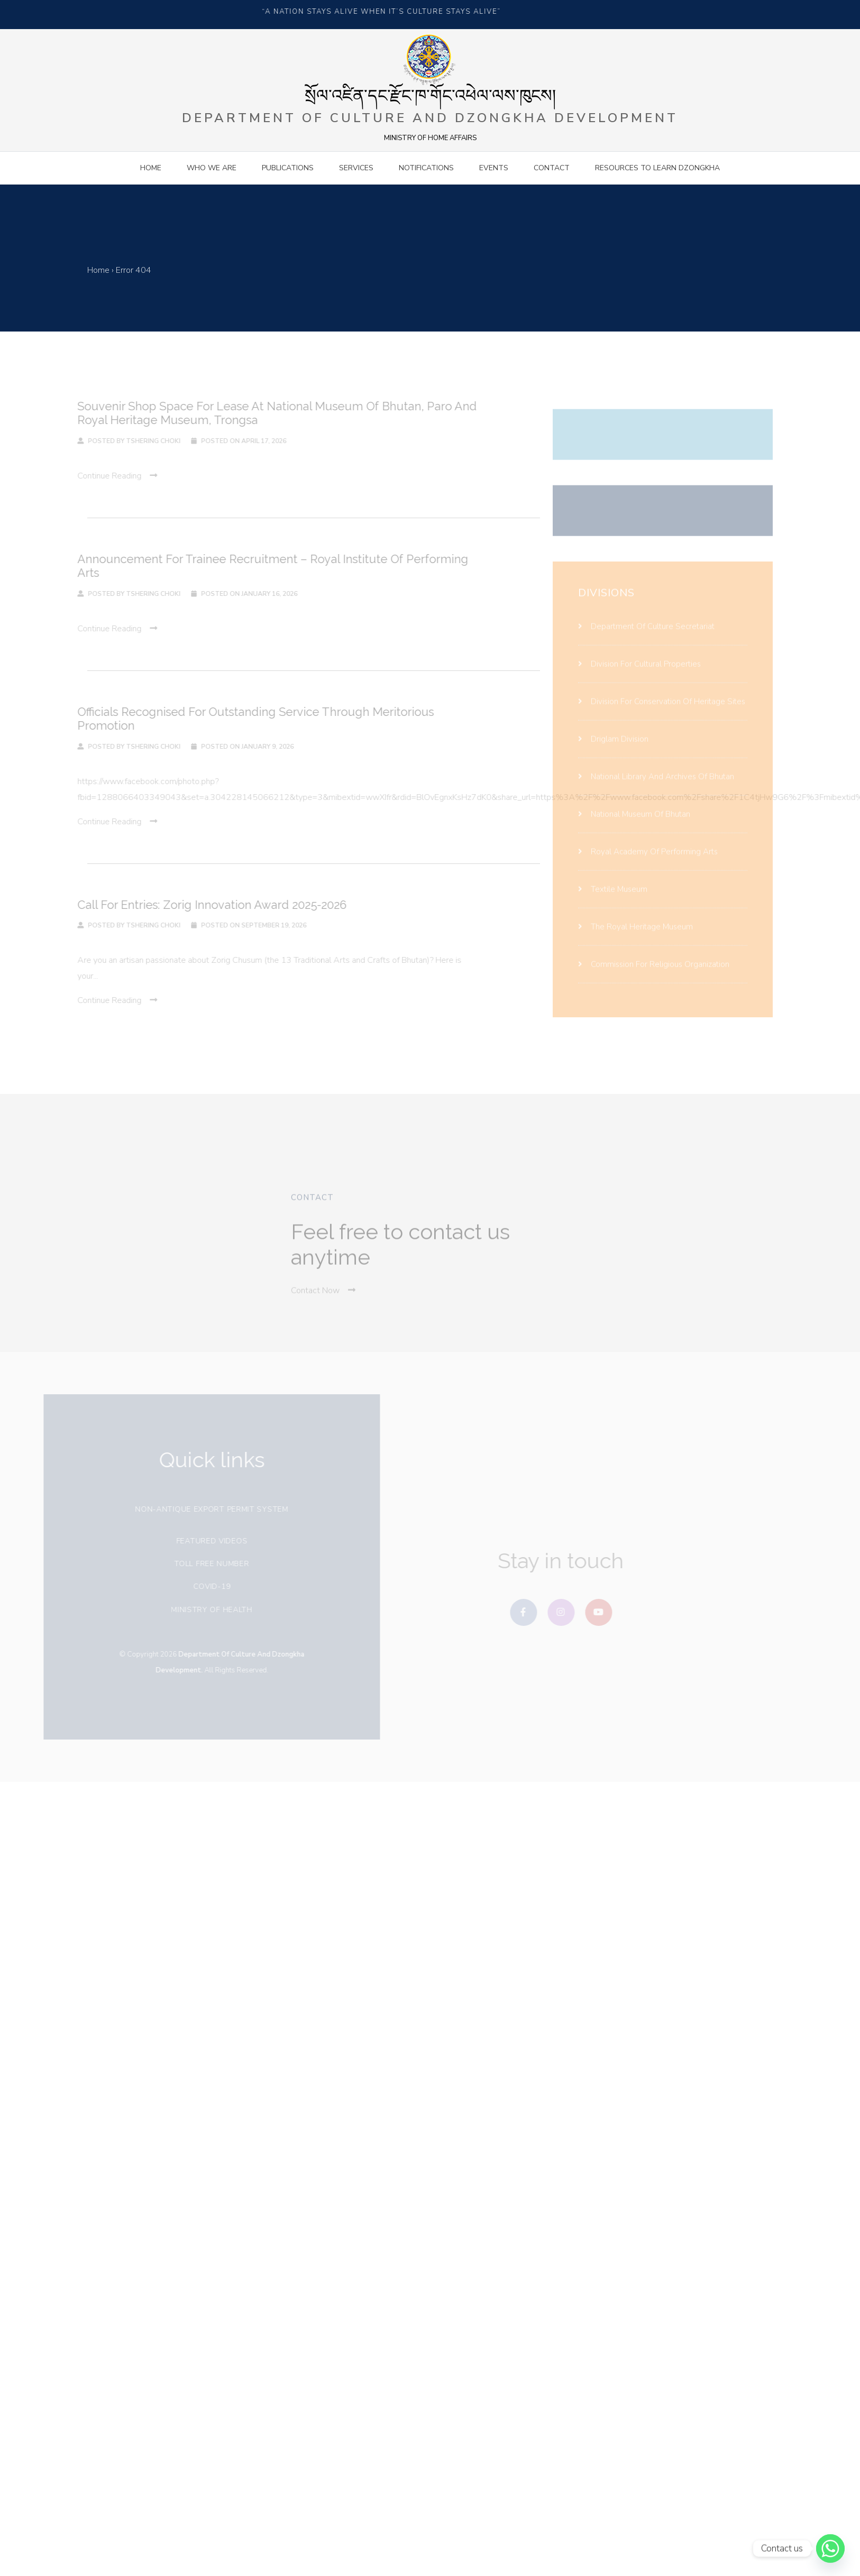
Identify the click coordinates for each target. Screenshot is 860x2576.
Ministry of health (207, 1610)
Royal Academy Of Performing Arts (648, 861)
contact (552, 168)
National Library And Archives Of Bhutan (656, 786)
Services (356, 168)
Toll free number (206, 1564)
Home (150, 168)
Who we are (211, 168)
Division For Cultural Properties (639, 673)
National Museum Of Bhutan (634, 823)
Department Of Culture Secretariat (646, 636)
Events (493, 168)
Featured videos (207, 1541)
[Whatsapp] (830, 2548)
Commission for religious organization (653, 974)
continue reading (108, 476)
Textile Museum (612, 899)
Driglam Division (613, 748)
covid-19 (207, 1586)
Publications (288, 168)
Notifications (426, 168)
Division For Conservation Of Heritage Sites (661, 711)
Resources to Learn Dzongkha (657, 168)
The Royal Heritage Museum (635, 936)
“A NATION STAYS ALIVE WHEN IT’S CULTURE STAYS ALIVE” (384, 11)
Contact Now (323, 1300)
